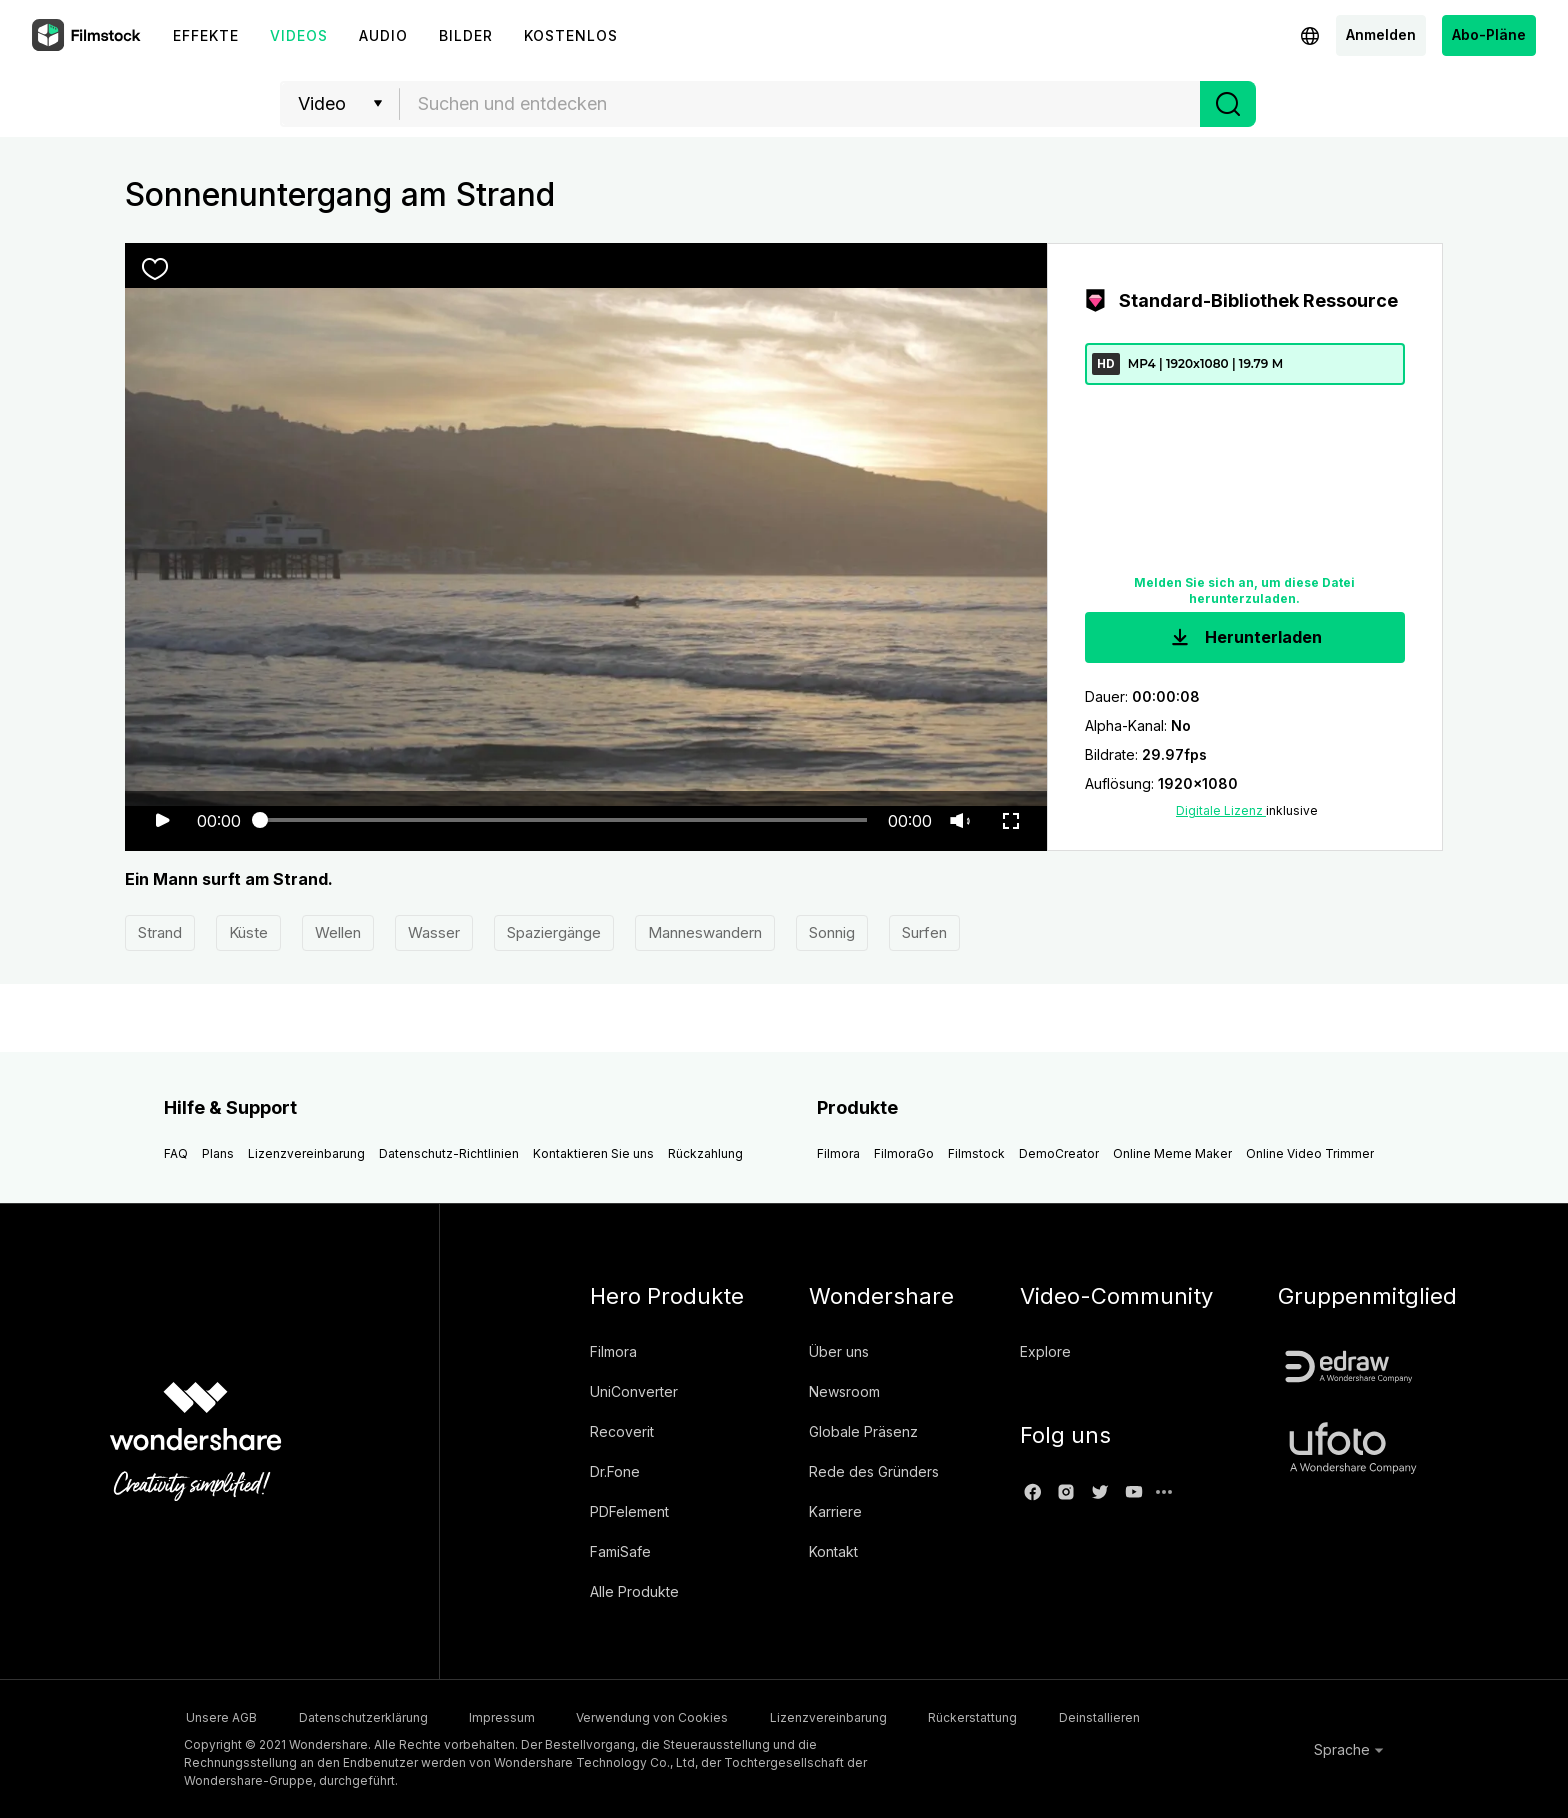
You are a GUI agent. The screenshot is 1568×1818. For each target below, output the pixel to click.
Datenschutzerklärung (371, 1717)
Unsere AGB (219, 1717)
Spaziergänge (554, 933)
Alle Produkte (634, 1592)
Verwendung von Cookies (682, 1717)
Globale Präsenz (863, 1432)
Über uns (839, 1352)
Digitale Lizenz (1221, 811)
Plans (218, 1154)
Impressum (521, 1717)
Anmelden (1381, 34)
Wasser (434, 933)
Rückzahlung (705, 1154)
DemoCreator (1059, 1154)
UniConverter (634, 1392)
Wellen (338, 933)
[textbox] (800, 104)
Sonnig (832, 933)
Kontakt (833, 1552)
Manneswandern (705, 933)
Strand (160, 933)
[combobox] (800, 104)
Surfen (924, 933)
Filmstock (976, 1154)
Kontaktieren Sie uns (593, 1154)
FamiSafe (620, 1552)
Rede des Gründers (874, 1472)
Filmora (838, 1154)
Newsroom (844, 1392)
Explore (1045, 1352)
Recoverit (622, 1432)
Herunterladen (1244, 638)
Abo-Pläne (1489, 34)
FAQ (176, 1154)
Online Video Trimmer (1310, 1154)
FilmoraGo (904, 1154)
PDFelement (629, 1512)
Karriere (835, 1512)
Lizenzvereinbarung (306, 1154)
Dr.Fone (615, 1472)
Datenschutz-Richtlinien (449, 1154)
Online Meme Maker (1172, 1154)
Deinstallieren (1160, 1717)
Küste (248, 933)
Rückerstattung (1023, 1717)
